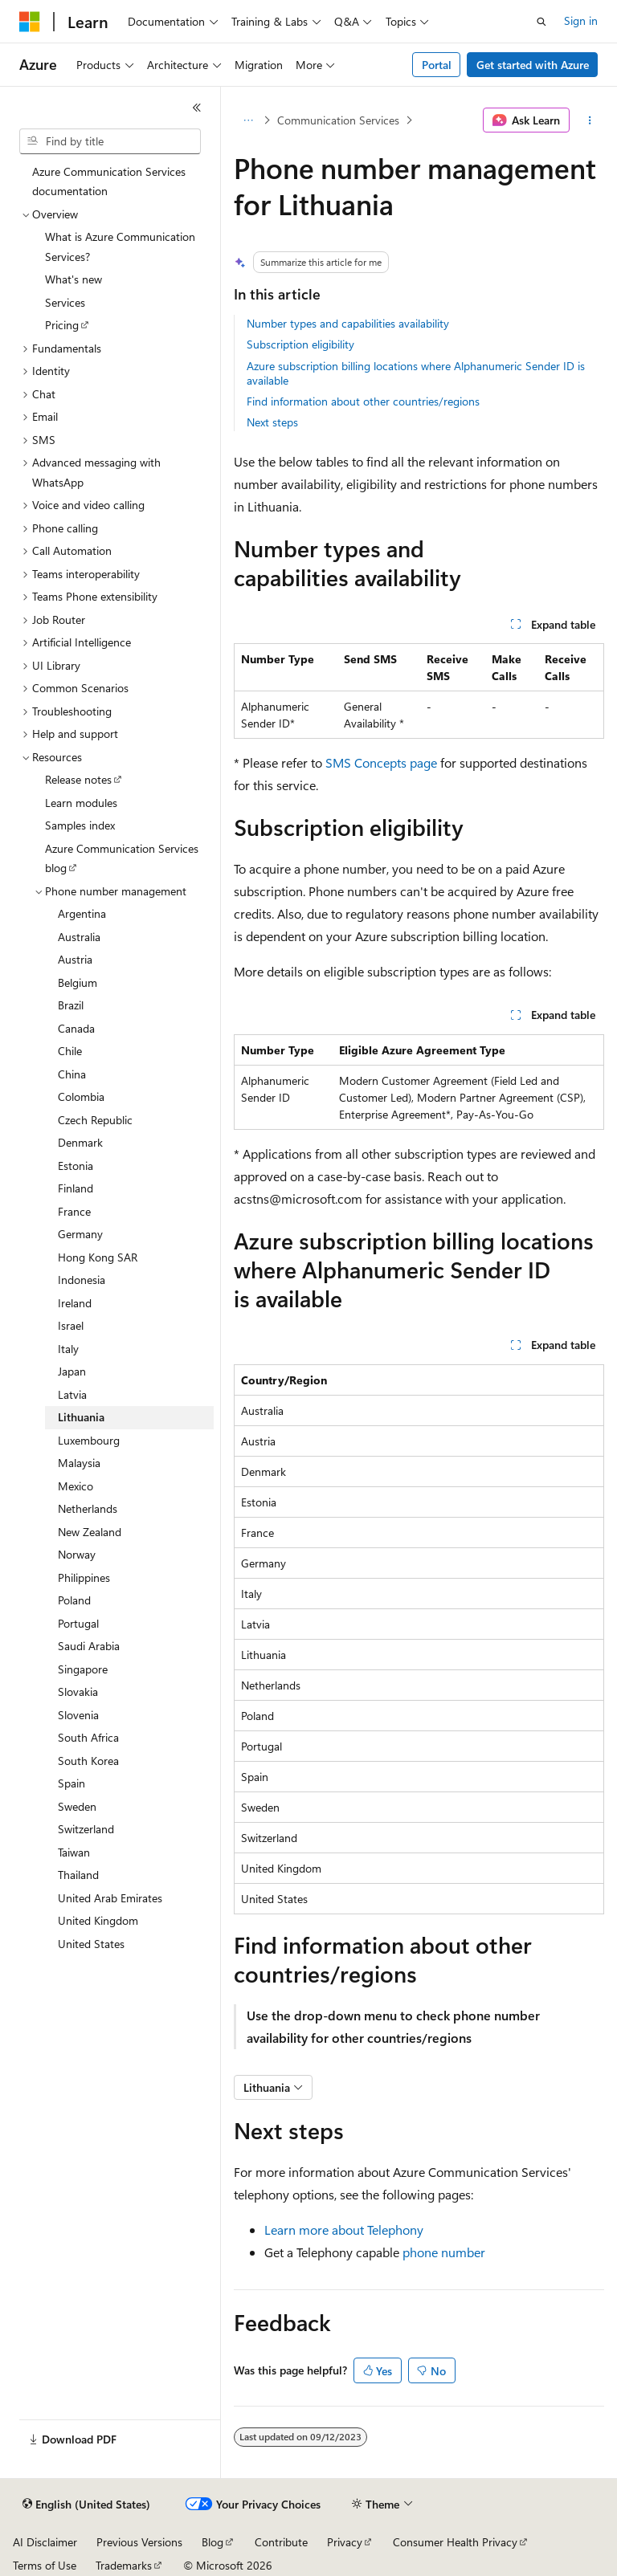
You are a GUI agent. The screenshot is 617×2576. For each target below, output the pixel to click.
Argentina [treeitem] (82, 913)
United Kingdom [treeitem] (98, 1920)
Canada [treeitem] (76, 1028)
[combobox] (110, 141)
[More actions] (590, 120)
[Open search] (541, 21)
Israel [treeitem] (71, 1325)
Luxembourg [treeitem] (89, 1440)
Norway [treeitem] (77, 1554)
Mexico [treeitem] (75, 1486)
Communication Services (338, 120)
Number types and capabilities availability (348, 323)
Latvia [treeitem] (72, 1394)
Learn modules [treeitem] (81, 802)
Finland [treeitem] (75, 1188)
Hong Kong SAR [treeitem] (97, 1257)
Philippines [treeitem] (84, 1577)
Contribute (281, 2542)
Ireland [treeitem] (75, 1302)
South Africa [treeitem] (88, 1737)
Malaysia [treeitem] (79, 1462)
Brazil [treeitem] (71, 1005)
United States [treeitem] (91, 1943)
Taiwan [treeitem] (74, 1852)
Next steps (272, 422)
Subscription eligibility (300, 344)
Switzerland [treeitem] (86, 1828)
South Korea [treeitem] (88, 1760)
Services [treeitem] (65, 302)
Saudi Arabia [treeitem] (89, 1645)
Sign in (581, 20)
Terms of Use (44, 2565)
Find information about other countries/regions (363, 401)
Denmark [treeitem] (80, 1142)
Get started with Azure (532, 64)
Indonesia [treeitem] (81, 1279)
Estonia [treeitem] (75, 1165)
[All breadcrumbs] (248, 120)
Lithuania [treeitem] (81, 1417)
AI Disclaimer (45, 2542)
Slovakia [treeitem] (78, 1691)
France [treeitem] (74, 1211)
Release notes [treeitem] (78, 779)
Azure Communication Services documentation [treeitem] (109, 181)
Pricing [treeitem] (62, 324)
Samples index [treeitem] (80, 825)
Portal (437, 64)
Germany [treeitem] (80, 1233)
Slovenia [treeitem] (78, 1714)
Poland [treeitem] (74, 1600)
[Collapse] (197, 107)
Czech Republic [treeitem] (95, 1119)
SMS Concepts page (381, 762)
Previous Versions (139, 2542)
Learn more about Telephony (343, 2229)
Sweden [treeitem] (77, 1806)
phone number (443, 2252)
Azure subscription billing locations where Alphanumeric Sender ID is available (416, 373)
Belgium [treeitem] (77, 982)
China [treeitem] (72, 1074)
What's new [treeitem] (73, 279)
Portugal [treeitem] (78, 1623)
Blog (212, 2542)
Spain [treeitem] (71, 1783)
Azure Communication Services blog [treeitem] (121, 858)
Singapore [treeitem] (83, 1669)
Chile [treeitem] (70, 1050)
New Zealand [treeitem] (89, 1531)
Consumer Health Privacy (455, 2542)
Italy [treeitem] (68, 1348)
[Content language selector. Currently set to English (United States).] (86, 2504)
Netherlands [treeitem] (87, 1508)
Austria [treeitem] (75, 959)
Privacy (344, 2542)
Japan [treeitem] (72, 1371)
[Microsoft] (29, 21)
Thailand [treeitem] (78, 1874)
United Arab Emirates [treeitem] (110, 1898)
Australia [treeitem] (79, 936)
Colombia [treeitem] (81, 1096)
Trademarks (124, 2565)
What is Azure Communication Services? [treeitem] (120, 246)
